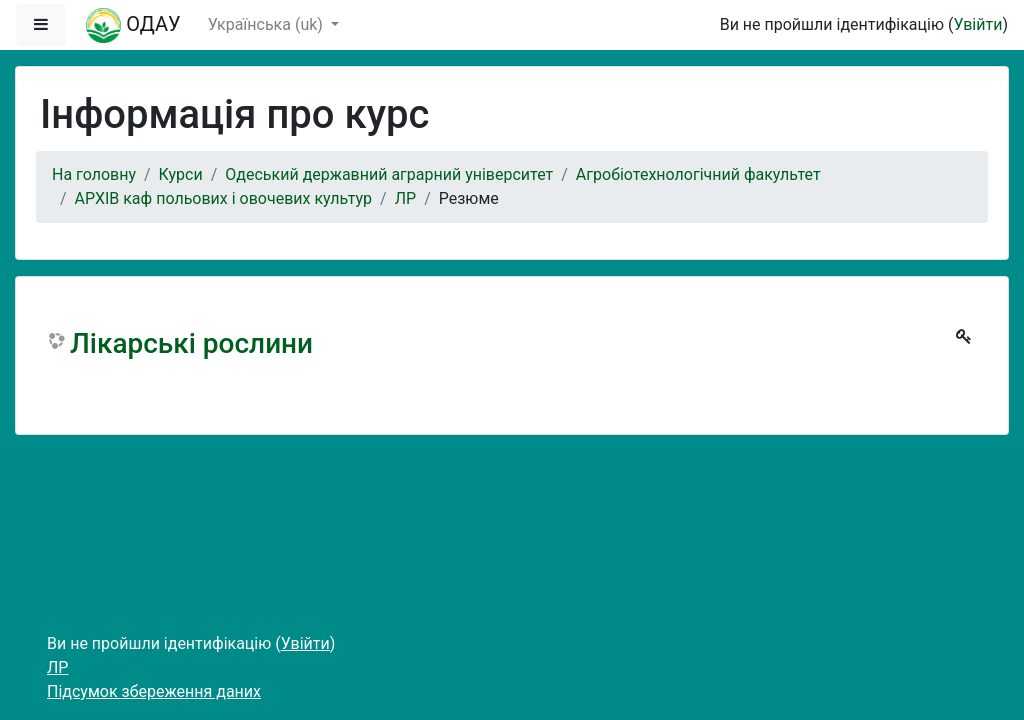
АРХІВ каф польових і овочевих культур (223, 198)
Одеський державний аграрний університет (389, 174)
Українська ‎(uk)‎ (267, 24)
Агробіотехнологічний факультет (698, 174)
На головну (94, 174)
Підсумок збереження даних (154, 691)
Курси (181, 174)
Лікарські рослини (191, 343)
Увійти (977, 24)
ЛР (405, 198)
